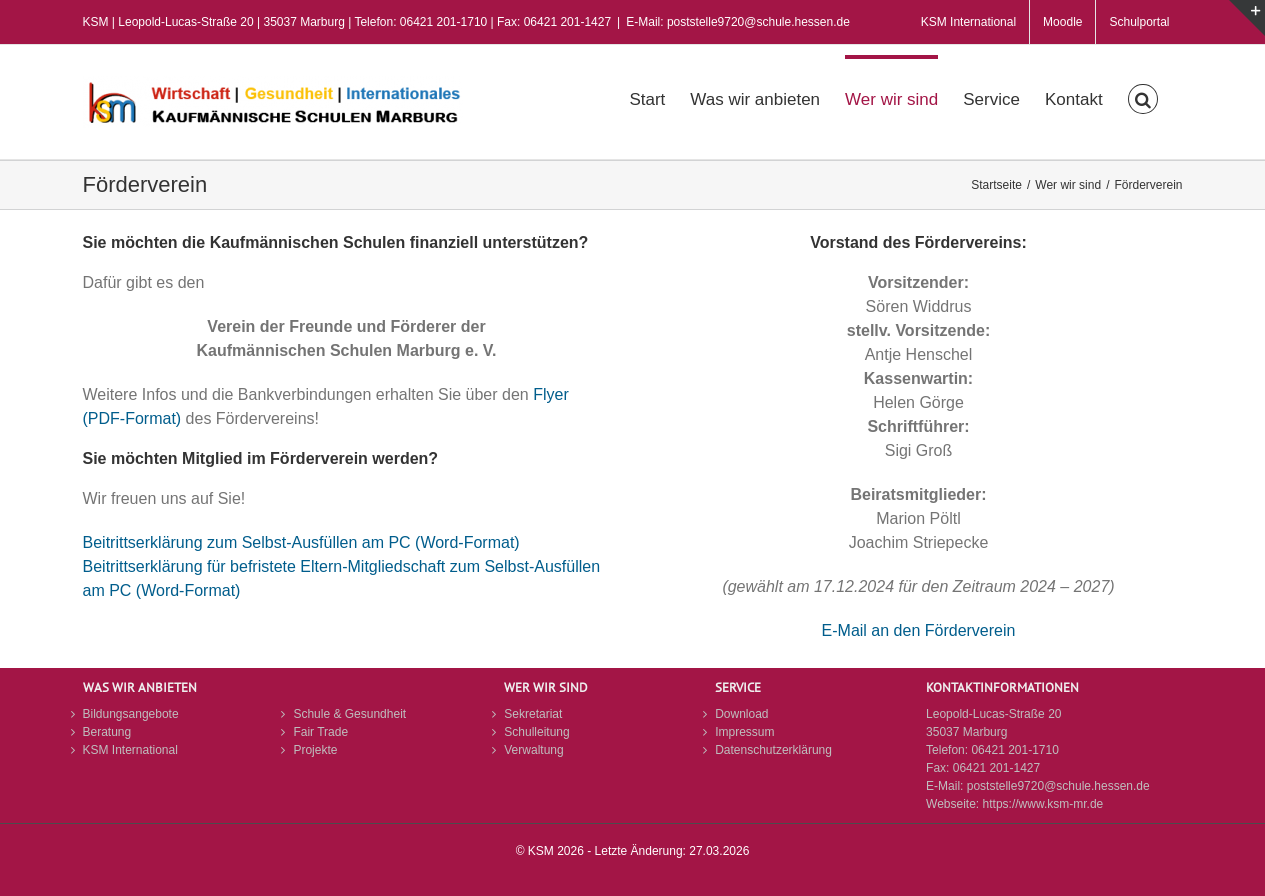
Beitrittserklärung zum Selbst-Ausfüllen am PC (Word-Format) (301, 542)
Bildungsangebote (131, 714)
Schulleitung (536, 732)
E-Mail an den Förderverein (919, 630)
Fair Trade (320, 732)
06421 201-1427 (996, 768)
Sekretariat (533, 714)
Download (741, 714)
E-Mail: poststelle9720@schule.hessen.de (738, 22)
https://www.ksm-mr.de (1043, 804)
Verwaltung (533, 750)
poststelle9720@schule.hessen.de (1058, 786)
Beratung (107, 732)
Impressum (744, 732)
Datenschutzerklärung (773, 750)
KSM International (130, 750)
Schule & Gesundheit (349, 714)
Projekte (315, 750)
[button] (1143, 97)
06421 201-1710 (1014, 750)
